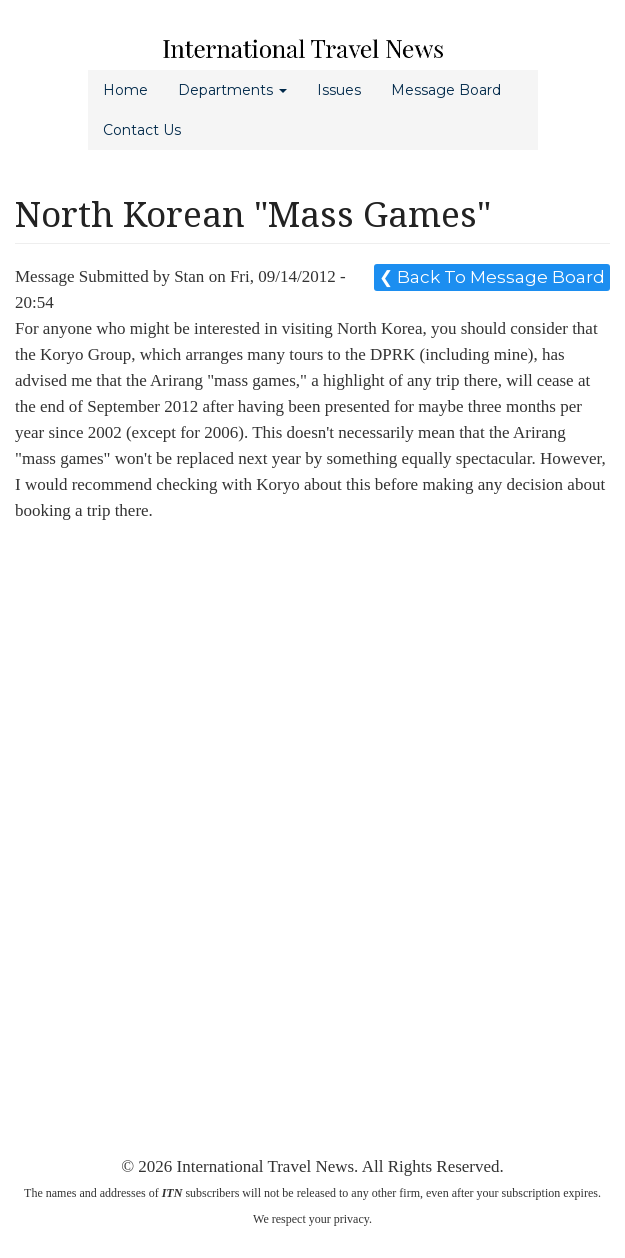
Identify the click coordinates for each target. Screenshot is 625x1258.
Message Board (446, 90)
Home (125, 90)
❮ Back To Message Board (492, 277)
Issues (339, 90)
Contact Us (142, 130)
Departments (232, 90)
